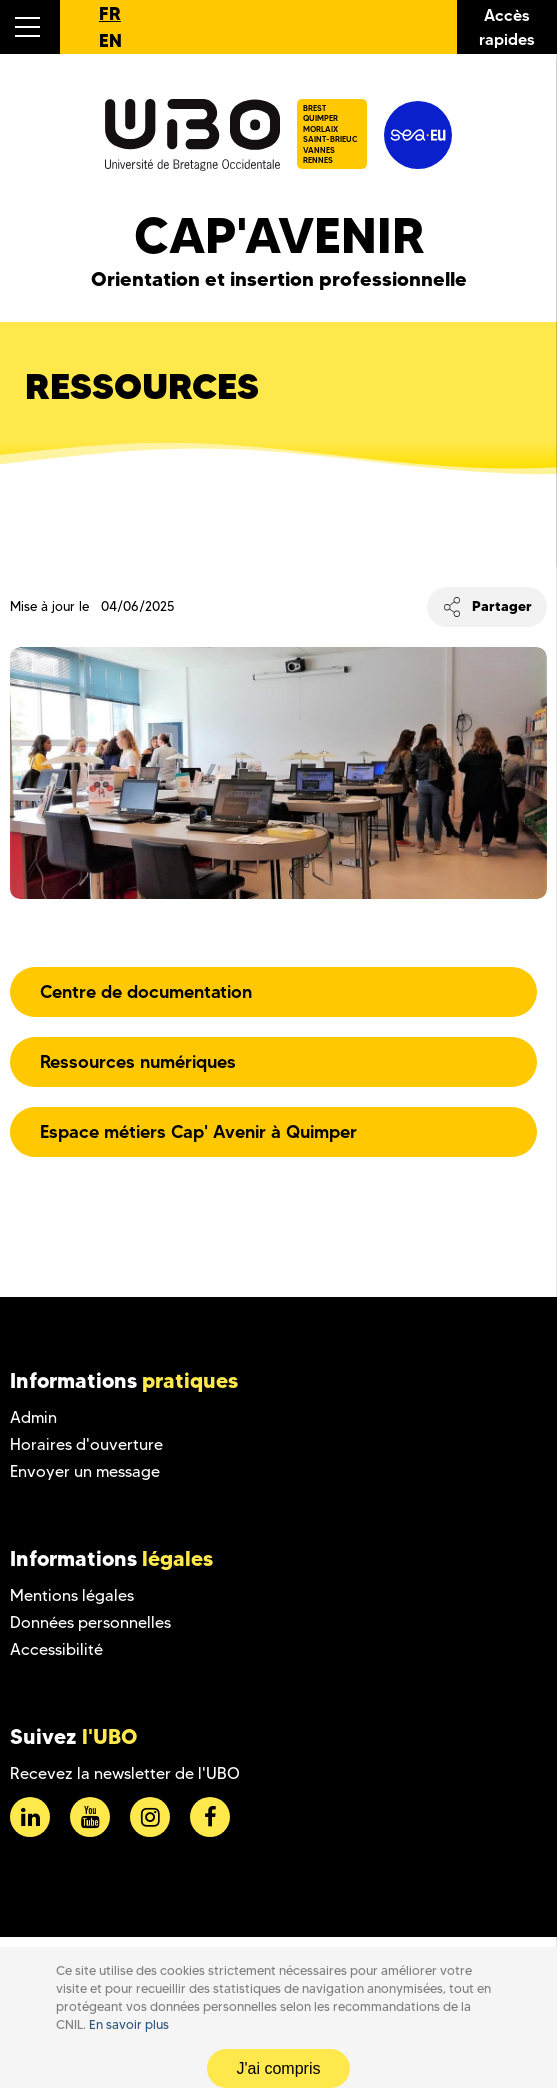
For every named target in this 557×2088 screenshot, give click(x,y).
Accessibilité (56, 1649)
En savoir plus (129, 2024)
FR (110, 13)
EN (110, 40)
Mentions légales (72, 1595)
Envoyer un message (85, 1471)
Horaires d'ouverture (86, 1444)
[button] (30, 27)
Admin (33, 1417)
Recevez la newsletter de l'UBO (125, 1773)
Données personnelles (90, 1622)
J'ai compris (279, 2068)
